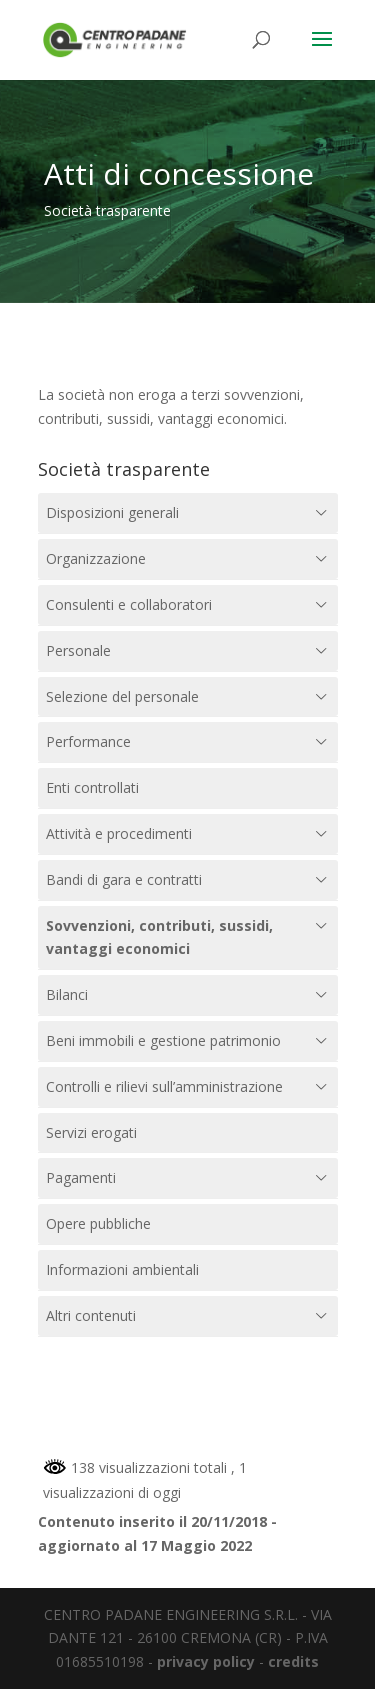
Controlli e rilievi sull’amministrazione (164, 1086)
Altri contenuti (91, 1315)
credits (293, 1661)
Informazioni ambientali (122, 1269)
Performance (88, 741)
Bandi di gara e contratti (124, 879)
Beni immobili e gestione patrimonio (163, 1040)
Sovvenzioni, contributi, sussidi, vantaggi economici (159, 937)
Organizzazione (96, 558)
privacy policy (206, 1661)
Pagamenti (81, 1177)
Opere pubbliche (98, 1223)
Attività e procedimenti (119, 833)
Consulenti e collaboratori (129, 604)
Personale (78, 650)
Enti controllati (92, 787)
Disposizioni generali (112, 512)
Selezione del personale (122, 696)
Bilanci (67, 994)
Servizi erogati (91, 1132)
